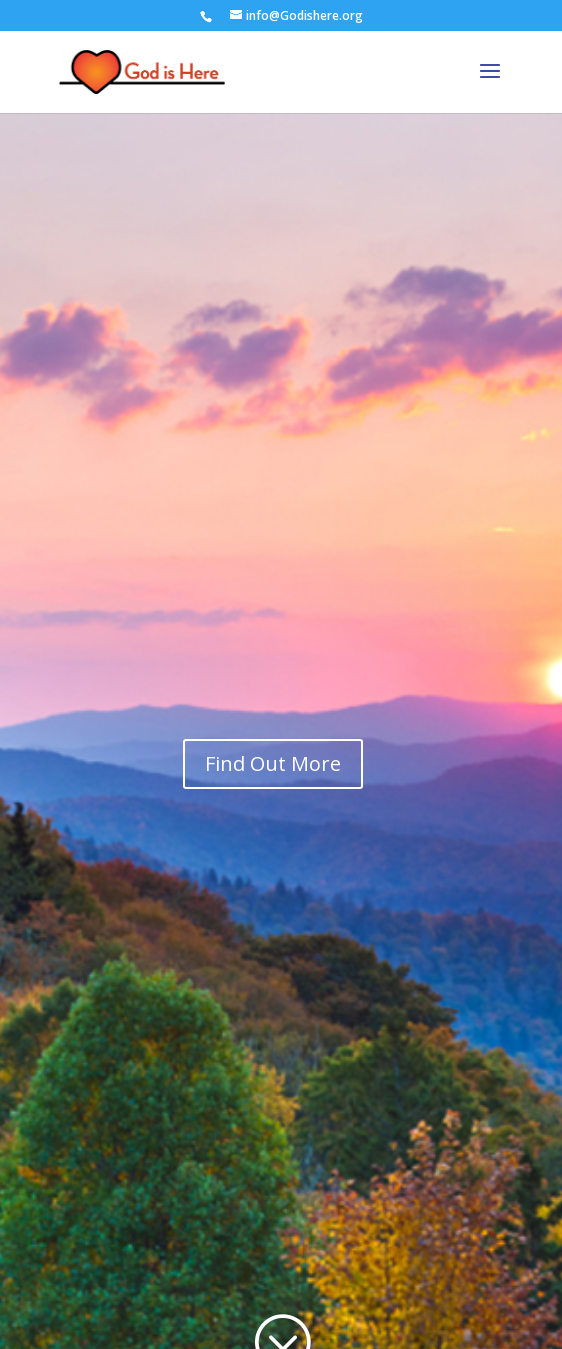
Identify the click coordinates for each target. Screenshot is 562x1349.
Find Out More (273, 763)
